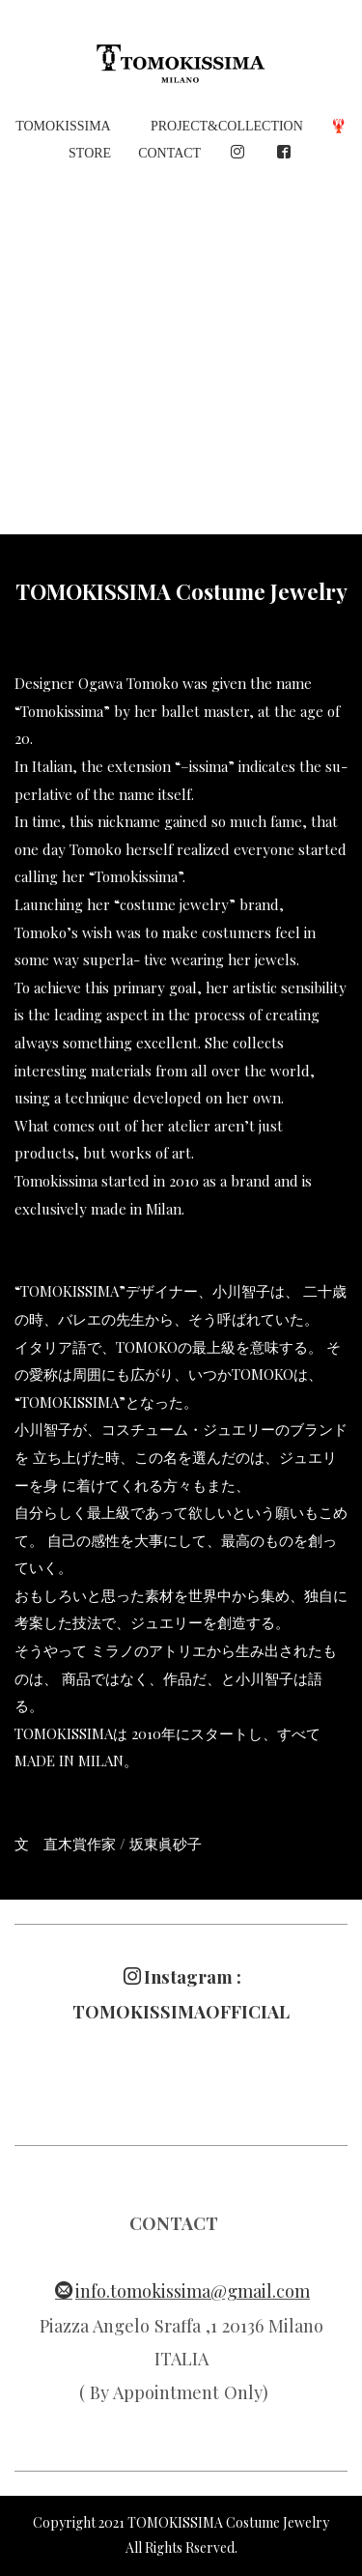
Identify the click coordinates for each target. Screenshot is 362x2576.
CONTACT (169, 153)
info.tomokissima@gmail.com (182, 2290)
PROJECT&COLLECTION (227, 126)
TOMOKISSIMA (62, 126)
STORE (90, 153)
